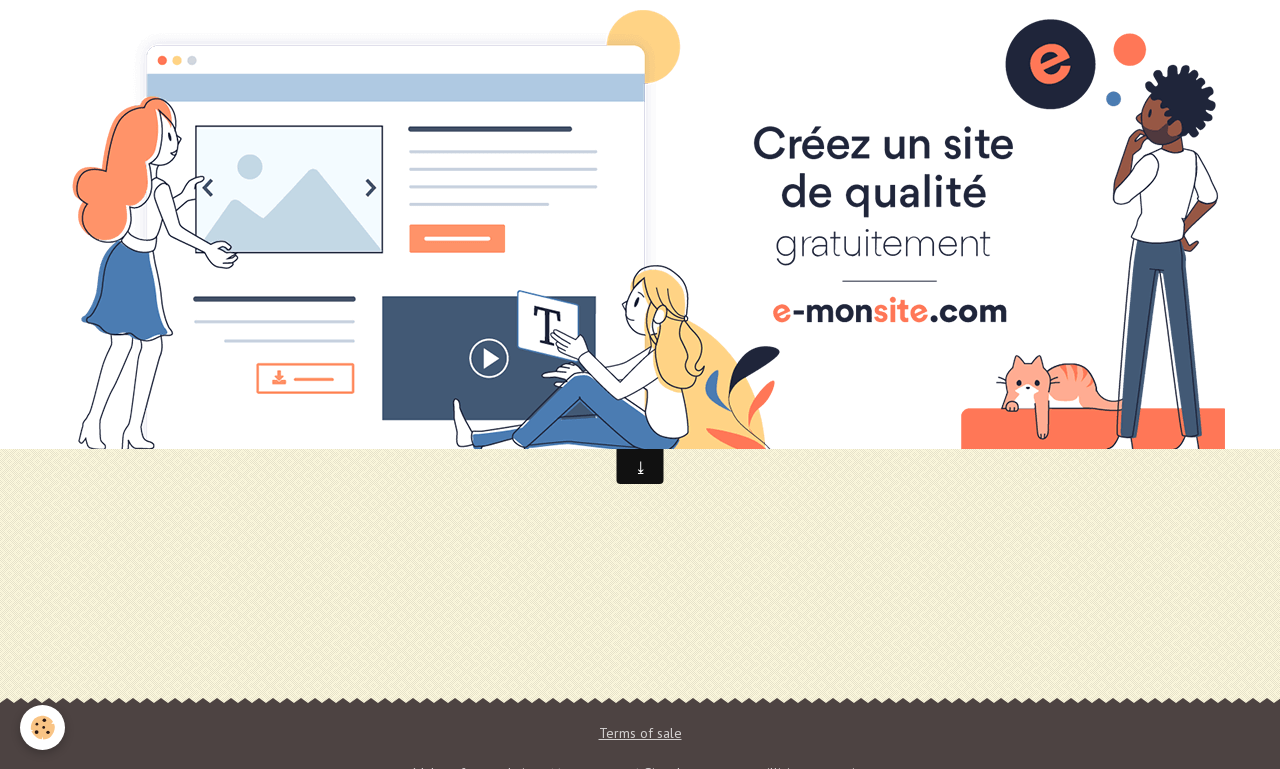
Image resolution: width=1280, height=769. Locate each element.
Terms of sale (640, 733)
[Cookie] (42, 727)
